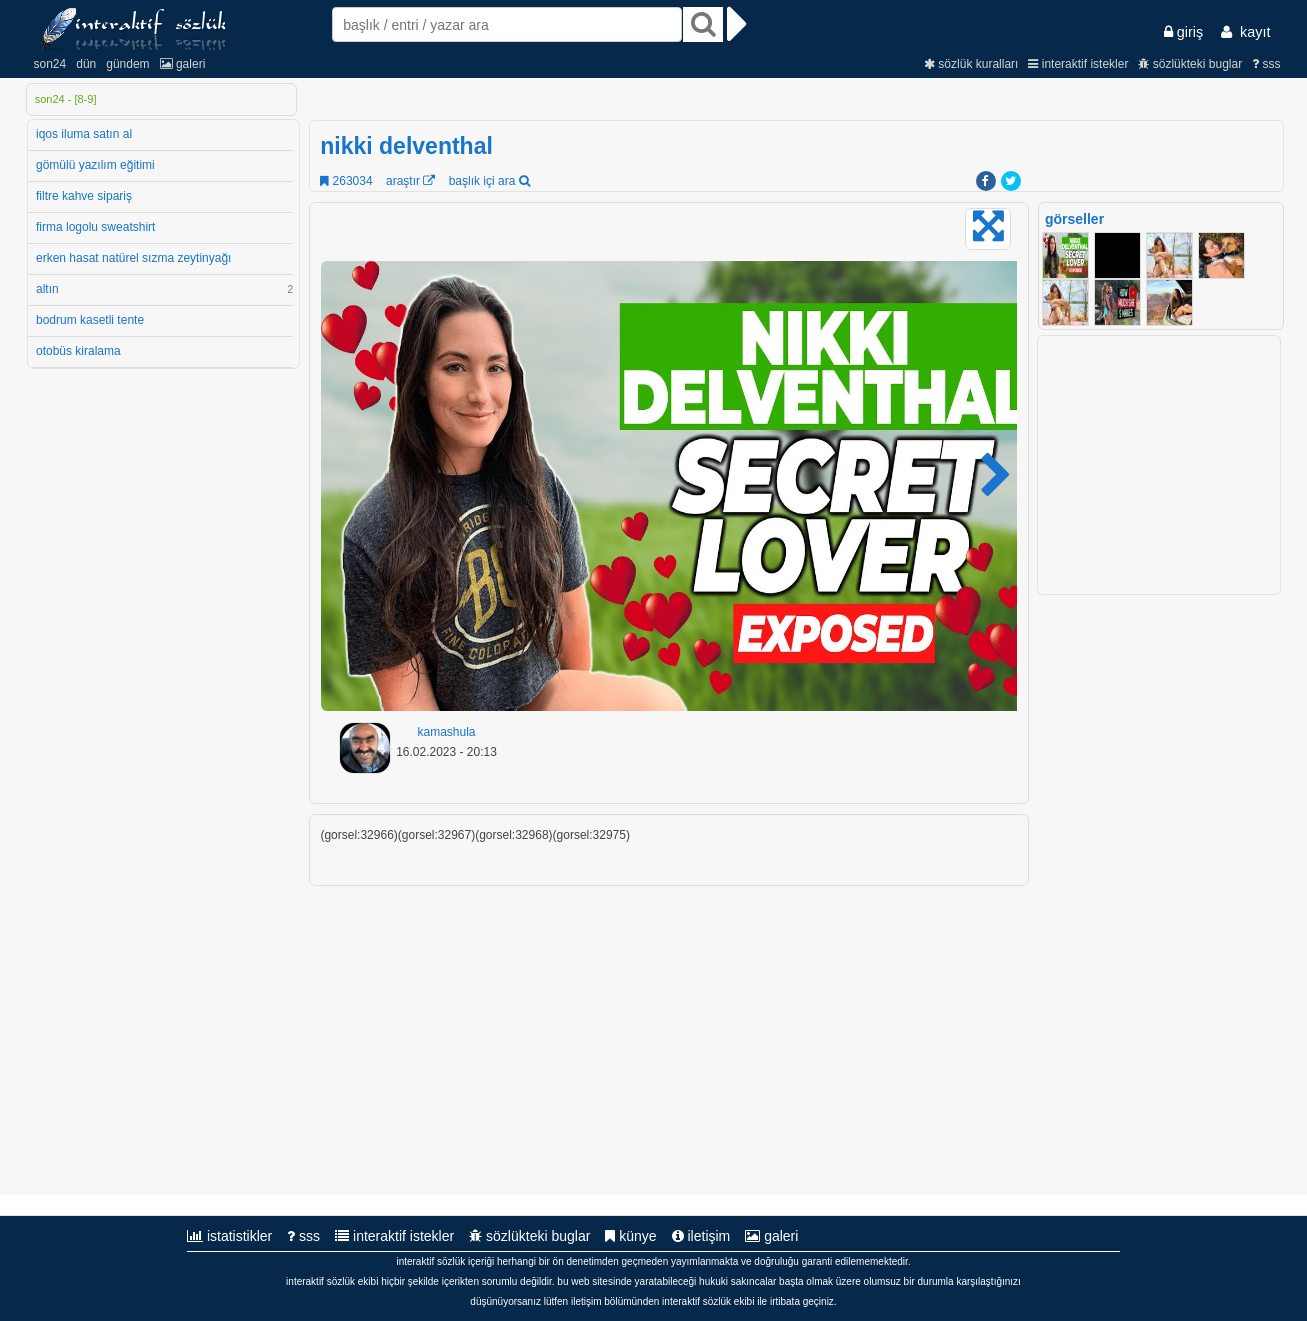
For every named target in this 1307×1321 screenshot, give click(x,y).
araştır (410, 181)
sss (1266, 64)
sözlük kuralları (971, 64)
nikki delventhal (406, 146)
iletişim (701, 1236)
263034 (346, 181)
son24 (50, 64)
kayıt (1245, 32)
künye (630, 1236)
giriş (1183, 32)
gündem (127, 64)
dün (86, 64)
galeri (183, 64)
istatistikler (229, 1236)
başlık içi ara (489, 181)
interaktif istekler (1078, 64)
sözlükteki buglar (1190, 64)
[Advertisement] (1161, 895)
